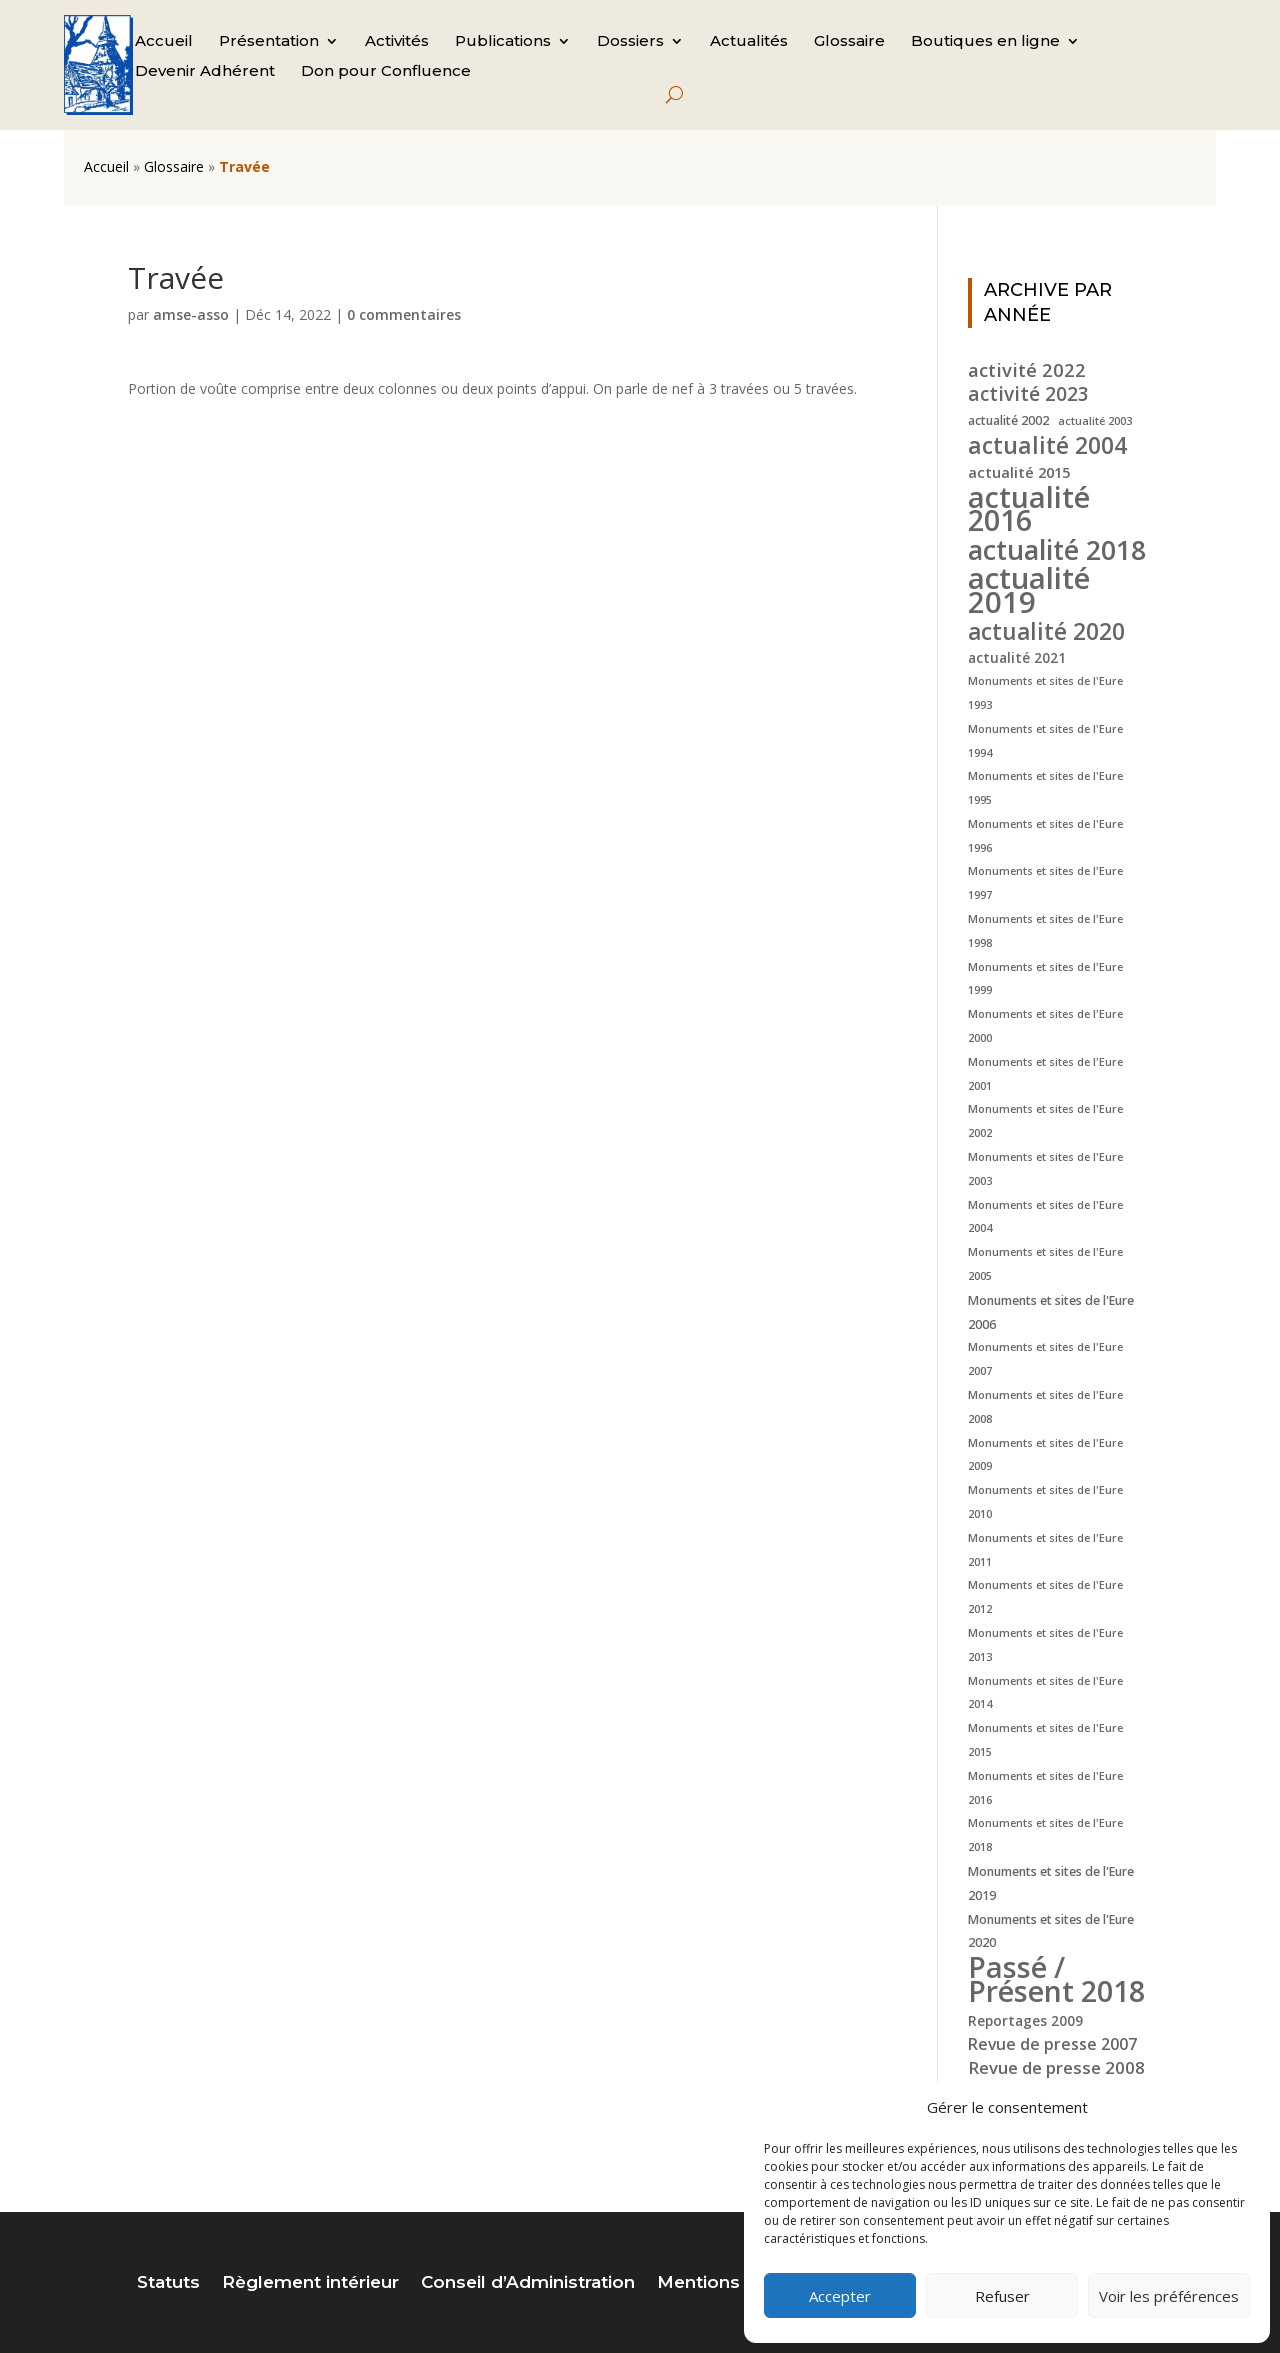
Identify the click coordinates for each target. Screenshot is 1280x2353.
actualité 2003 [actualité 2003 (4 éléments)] (1095, 421)
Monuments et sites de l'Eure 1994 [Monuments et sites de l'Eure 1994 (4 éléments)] (1045, 741)
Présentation (269, 42)
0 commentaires (404, 314)
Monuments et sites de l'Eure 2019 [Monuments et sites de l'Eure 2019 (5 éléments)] (1051, 1883)
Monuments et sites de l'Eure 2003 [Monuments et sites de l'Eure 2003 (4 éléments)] (1045, 1169)
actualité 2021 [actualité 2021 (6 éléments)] (1017, 657)
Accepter (840, 2296)
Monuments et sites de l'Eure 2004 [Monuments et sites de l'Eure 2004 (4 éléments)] (1045, 1217)
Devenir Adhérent (205, 72)
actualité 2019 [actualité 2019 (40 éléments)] (1029, 591)
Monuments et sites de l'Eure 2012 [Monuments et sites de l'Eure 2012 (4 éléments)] (1045, 1597)
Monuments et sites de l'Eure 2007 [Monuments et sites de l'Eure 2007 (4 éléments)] (1045, 1359)
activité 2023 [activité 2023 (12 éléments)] (1028, 395)
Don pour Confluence (386, 72)
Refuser (1002, 2296)
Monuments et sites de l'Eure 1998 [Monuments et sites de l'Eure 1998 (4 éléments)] (1045, 931)
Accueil (164, 42)
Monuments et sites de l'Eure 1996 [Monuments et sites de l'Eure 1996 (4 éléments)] (1045, 836)
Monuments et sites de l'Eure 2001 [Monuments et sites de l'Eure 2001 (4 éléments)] (1045, 1074)
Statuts (168, 2283)
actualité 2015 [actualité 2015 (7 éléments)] (1019, 472)
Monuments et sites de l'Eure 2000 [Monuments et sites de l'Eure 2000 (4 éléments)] (1045, 1026)
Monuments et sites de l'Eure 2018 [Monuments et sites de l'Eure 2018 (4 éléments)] (1045, 1835)
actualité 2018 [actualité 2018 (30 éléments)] (1057, 550)
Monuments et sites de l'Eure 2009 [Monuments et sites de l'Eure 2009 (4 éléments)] (1045, 1455)
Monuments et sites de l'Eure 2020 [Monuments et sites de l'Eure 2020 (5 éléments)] (1051, 1931)
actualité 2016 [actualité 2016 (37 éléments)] (1029, 509)
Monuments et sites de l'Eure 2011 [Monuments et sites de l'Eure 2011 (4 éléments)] (1045, 1550)
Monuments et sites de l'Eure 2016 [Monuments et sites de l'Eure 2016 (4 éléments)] (1045, 1788)
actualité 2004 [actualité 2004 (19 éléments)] (1047, 446)
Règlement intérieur (310, 2283)
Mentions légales (733, 2283)
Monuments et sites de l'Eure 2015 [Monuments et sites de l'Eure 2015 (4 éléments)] (1045, 1740)
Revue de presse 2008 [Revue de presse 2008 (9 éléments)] (1056, 2067)
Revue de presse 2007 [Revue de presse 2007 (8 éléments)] (1052, 2044)
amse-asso (191, 314)
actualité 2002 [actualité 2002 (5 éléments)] (1008, 420)
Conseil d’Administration (528, 2283)
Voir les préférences (1169, 2296)
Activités (397, 42)
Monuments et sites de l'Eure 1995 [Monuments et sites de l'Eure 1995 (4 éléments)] (1045, 788)
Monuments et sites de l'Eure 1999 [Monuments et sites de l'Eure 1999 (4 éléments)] (1045, 979)
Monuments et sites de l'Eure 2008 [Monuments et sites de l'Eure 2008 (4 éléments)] (1045, 1407)
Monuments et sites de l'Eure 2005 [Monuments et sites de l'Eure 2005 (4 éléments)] (1045, 1264)
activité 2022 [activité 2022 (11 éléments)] (1027, 370)
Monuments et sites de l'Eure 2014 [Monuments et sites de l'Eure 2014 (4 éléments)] (1045, 1693)
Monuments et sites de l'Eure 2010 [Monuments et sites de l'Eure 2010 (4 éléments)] (1045, 1502)
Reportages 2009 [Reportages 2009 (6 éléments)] (1025, 2020)
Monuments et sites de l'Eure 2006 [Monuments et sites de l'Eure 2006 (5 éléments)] (1051, 1312)
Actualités (749, 42)
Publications (503, 42)
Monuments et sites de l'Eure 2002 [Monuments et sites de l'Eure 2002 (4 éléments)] (1045, 1121)
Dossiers (630, 42)
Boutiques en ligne (985, 42)
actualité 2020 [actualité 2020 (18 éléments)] (1046, 632)
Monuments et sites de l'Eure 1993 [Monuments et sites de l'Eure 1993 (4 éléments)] (1045, 693)
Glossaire (849, 42)
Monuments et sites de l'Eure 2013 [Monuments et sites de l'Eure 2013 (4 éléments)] (1045, 1645)
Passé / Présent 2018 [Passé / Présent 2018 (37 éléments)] (1056, 1979)
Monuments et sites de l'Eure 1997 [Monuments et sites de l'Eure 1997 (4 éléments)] (1045, 883)
